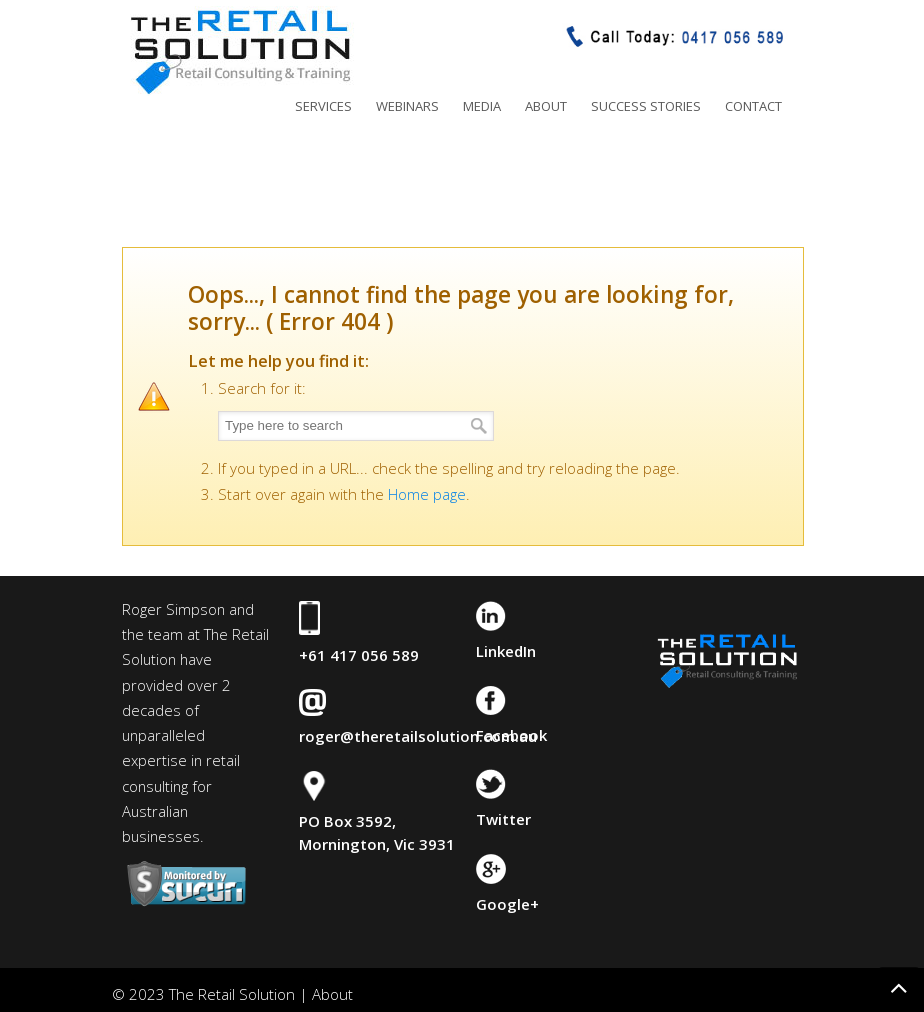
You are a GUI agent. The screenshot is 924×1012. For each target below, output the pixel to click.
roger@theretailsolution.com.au (418, 736)
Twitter (503, 819)
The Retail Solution (240, 51)
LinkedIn (506, 651)
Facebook (511, 735)
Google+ (507, 904)
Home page (427, 494)
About (332, 994)
